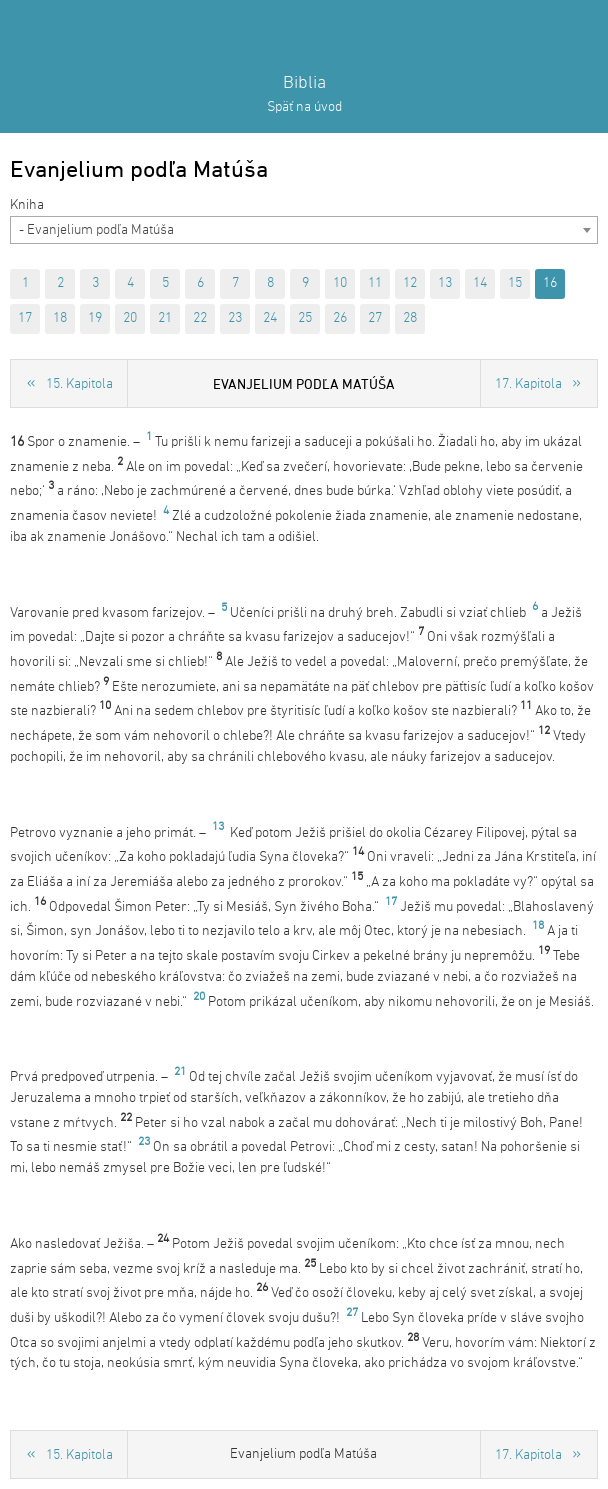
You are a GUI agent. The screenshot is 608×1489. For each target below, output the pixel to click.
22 (200, 318)
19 (95, 318)
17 (25, 318)
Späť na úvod (304, 107)
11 (375, 283)
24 (270, 318)
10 (340, 283)
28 (410, 318)
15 (515, 283)
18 (60, 318)
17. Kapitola (528, 384)
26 (340, 318)
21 (165, 318)
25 (305, 318)
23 (235, 318)
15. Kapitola (79, 384)
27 (375, 318)
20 (130, 318)
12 (410, 283)
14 (480, 283)
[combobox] (304, 230)
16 (550, 283)
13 (445, 283)
